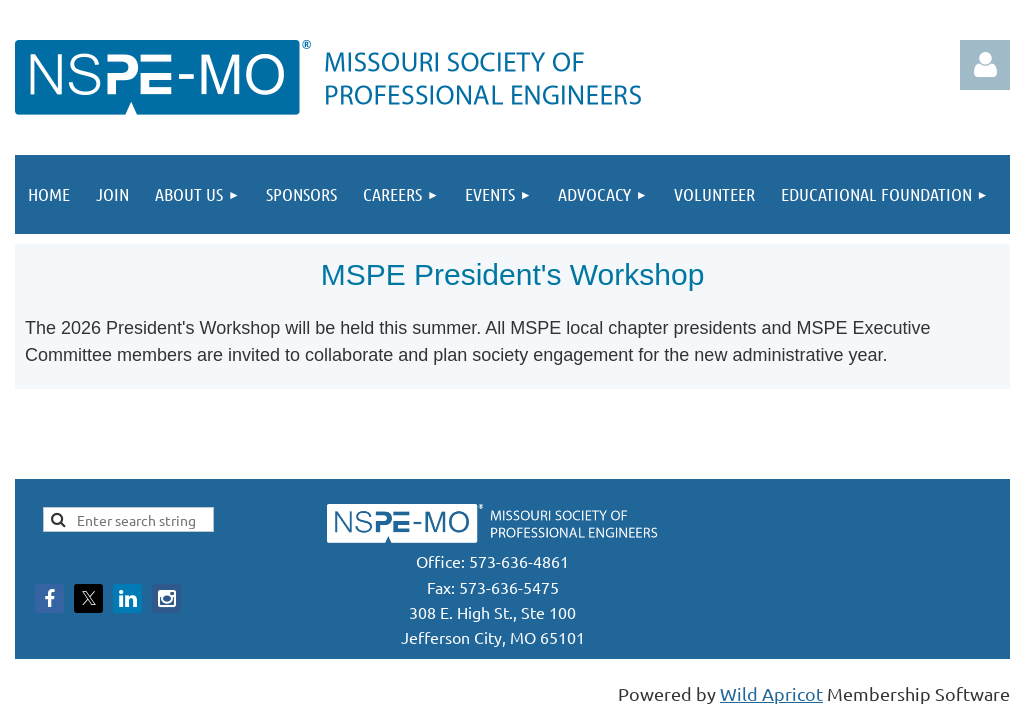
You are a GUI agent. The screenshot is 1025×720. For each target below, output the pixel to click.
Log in (985, 65)
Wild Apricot (771, 693)
